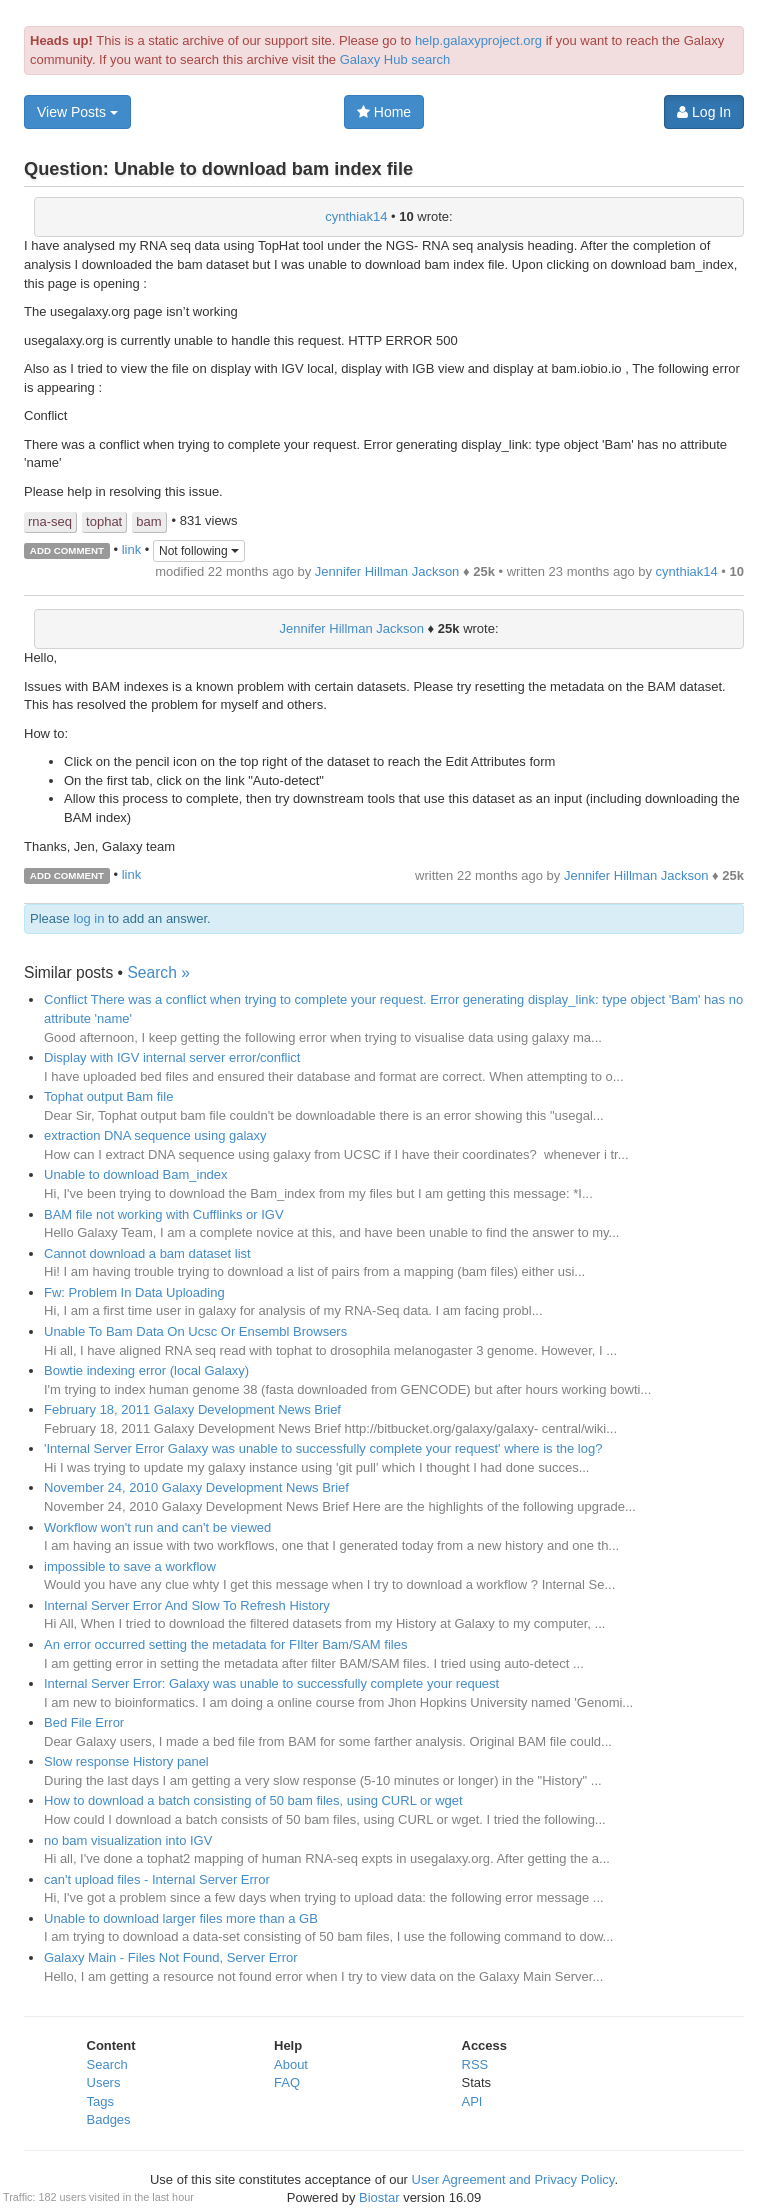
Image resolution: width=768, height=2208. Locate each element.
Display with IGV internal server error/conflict (172, 1057)
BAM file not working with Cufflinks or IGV (164, 1214)
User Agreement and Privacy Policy (513, 2179)
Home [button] (384, 112)
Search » (158, 972)
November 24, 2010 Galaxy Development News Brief (196, 1487)
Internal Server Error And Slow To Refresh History (187, 1605)
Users (104, 2082)
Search (107, 2064)
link (132, 549)
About (291, 2064)
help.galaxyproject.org (478, 40)
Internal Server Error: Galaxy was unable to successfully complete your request (271, 1683)
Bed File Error (84, 1722)
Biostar (379, 2197)
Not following (199, 551)
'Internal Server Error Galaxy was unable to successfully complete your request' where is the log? (323, 1448)
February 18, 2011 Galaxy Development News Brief (192, 1409)
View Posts (77, 112)
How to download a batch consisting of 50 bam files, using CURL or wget (253, 1800)
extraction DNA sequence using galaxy (155, 1135)
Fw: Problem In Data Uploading (134, 1292)
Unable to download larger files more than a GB (181, 1918)
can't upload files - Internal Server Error (157, 1879)
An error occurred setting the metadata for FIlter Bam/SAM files (225, 1644)
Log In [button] (704, 112)
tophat (104, 521)
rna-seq (50, 521)
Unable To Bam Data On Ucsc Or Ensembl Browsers (195, 1331)
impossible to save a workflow (130, 1566)
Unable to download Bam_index (136, 1174)
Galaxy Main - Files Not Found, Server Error (171, 1957)
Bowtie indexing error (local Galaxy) (146, 1370)
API (472, 2101)
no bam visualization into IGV (128, 1840)
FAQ (287, 2082)
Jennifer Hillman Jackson (387, 571)
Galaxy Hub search (395, 59)
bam (148, 521)
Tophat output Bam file (108, 1096)
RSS (475, 2064)
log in (88, 918)
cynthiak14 (356, 216)
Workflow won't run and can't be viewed (157, 1527)
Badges (109, 2119)
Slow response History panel (126, 1761)
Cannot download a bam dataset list (147, 1253)
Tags (100, 2101)
